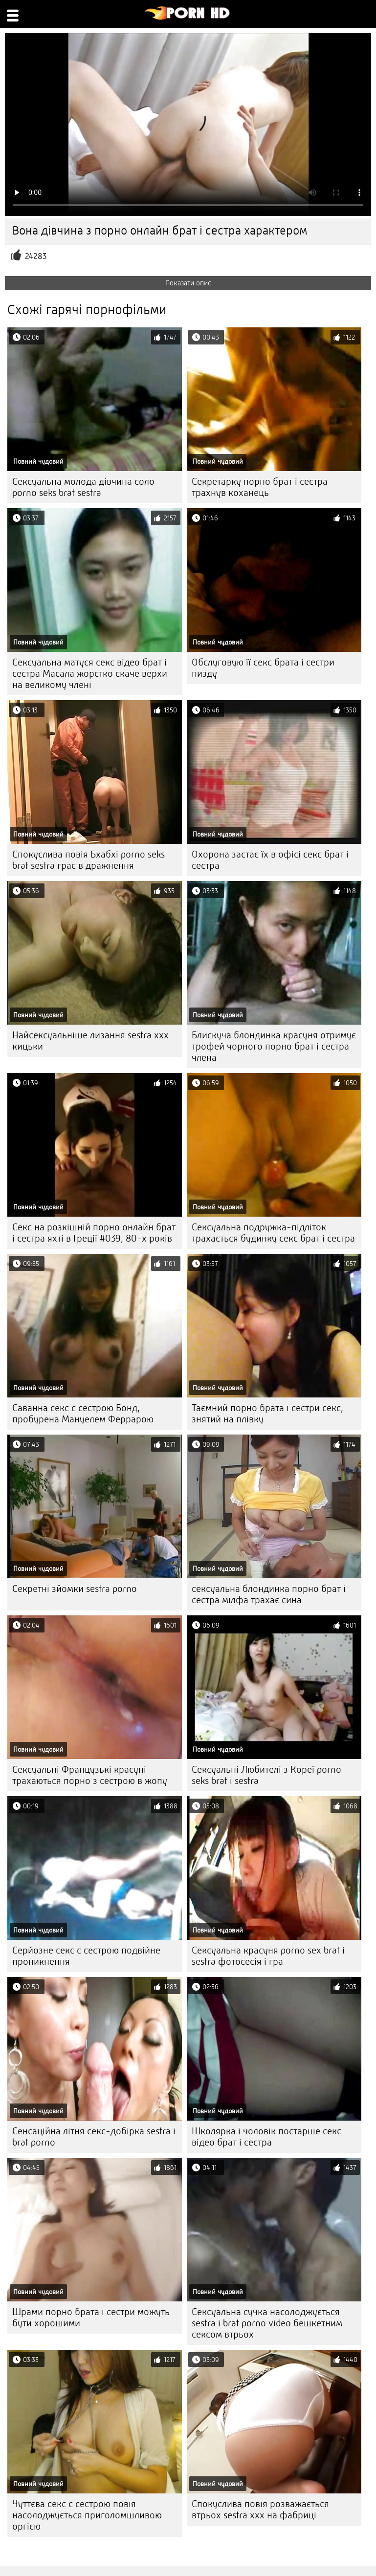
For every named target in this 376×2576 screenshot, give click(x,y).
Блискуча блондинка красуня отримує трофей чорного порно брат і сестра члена (274, 1046)
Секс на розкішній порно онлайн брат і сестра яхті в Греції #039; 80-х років (94, 1233)
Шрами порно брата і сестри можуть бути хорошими (91, 2317)
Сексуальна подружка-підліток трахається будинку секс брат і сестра (273, 1233)
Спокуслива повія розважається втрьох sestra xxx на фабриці (260, 2509)
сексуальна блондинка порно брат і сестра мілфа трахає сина (269, 1594)
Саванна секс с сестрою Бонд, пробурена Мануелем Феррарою (83, 1413)
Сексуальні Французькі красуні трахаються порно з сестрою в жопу (89, 1775)
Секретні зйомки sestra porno (74, 1588)
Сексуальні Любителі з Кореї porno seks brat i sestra (266, 1775)
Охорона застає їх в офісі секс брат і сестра (270, 860)
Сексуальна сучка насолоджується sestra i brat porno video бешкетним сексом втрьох (267, 2323)
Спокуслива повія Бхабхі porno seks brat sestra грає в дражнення (88, 860)
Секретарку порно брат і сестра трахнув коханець (260, 487)
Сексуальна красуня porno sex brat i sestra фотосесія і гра (268, 1956)
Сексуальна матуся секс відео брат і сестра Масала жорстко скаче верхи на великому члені (89, 673)
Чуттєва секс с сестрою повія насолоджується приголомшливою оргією (87, 2515)
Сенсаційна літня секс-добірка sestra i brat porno (94, 2136)
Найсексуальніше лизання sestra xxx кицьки (90, 1041)
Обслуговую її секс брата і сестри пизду (263, 668)
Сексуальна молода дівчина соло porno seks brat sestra (83, 487)
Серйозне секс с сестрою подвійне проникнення (86, 1956)
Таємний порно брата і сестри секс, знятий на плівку (267, 1413)
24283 (35, 256)
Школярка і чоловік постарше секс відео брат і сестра (266, 2136)
